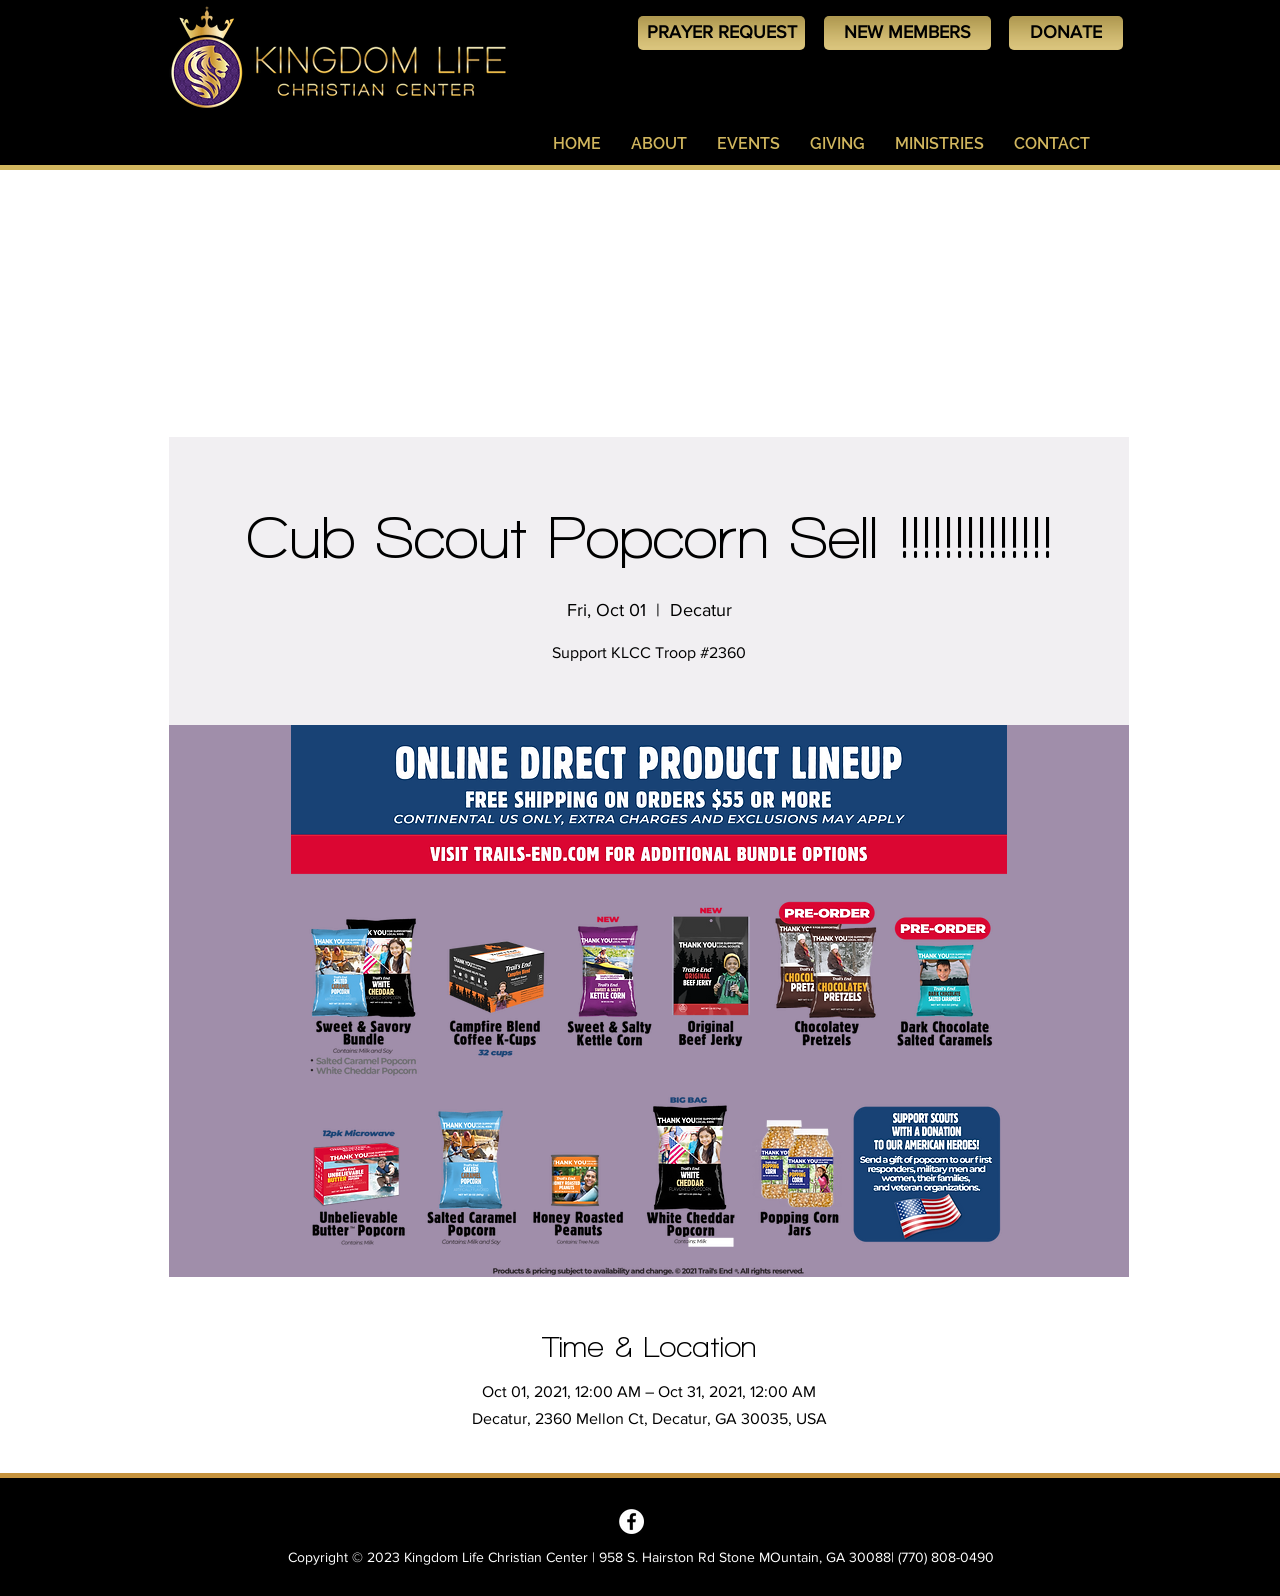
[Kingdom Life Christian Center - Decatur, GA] (631, 1521)
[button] (659, 144)
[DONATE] (1066, 33)
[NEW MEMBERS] (907, 33)
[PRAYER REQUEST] (721, 33)
